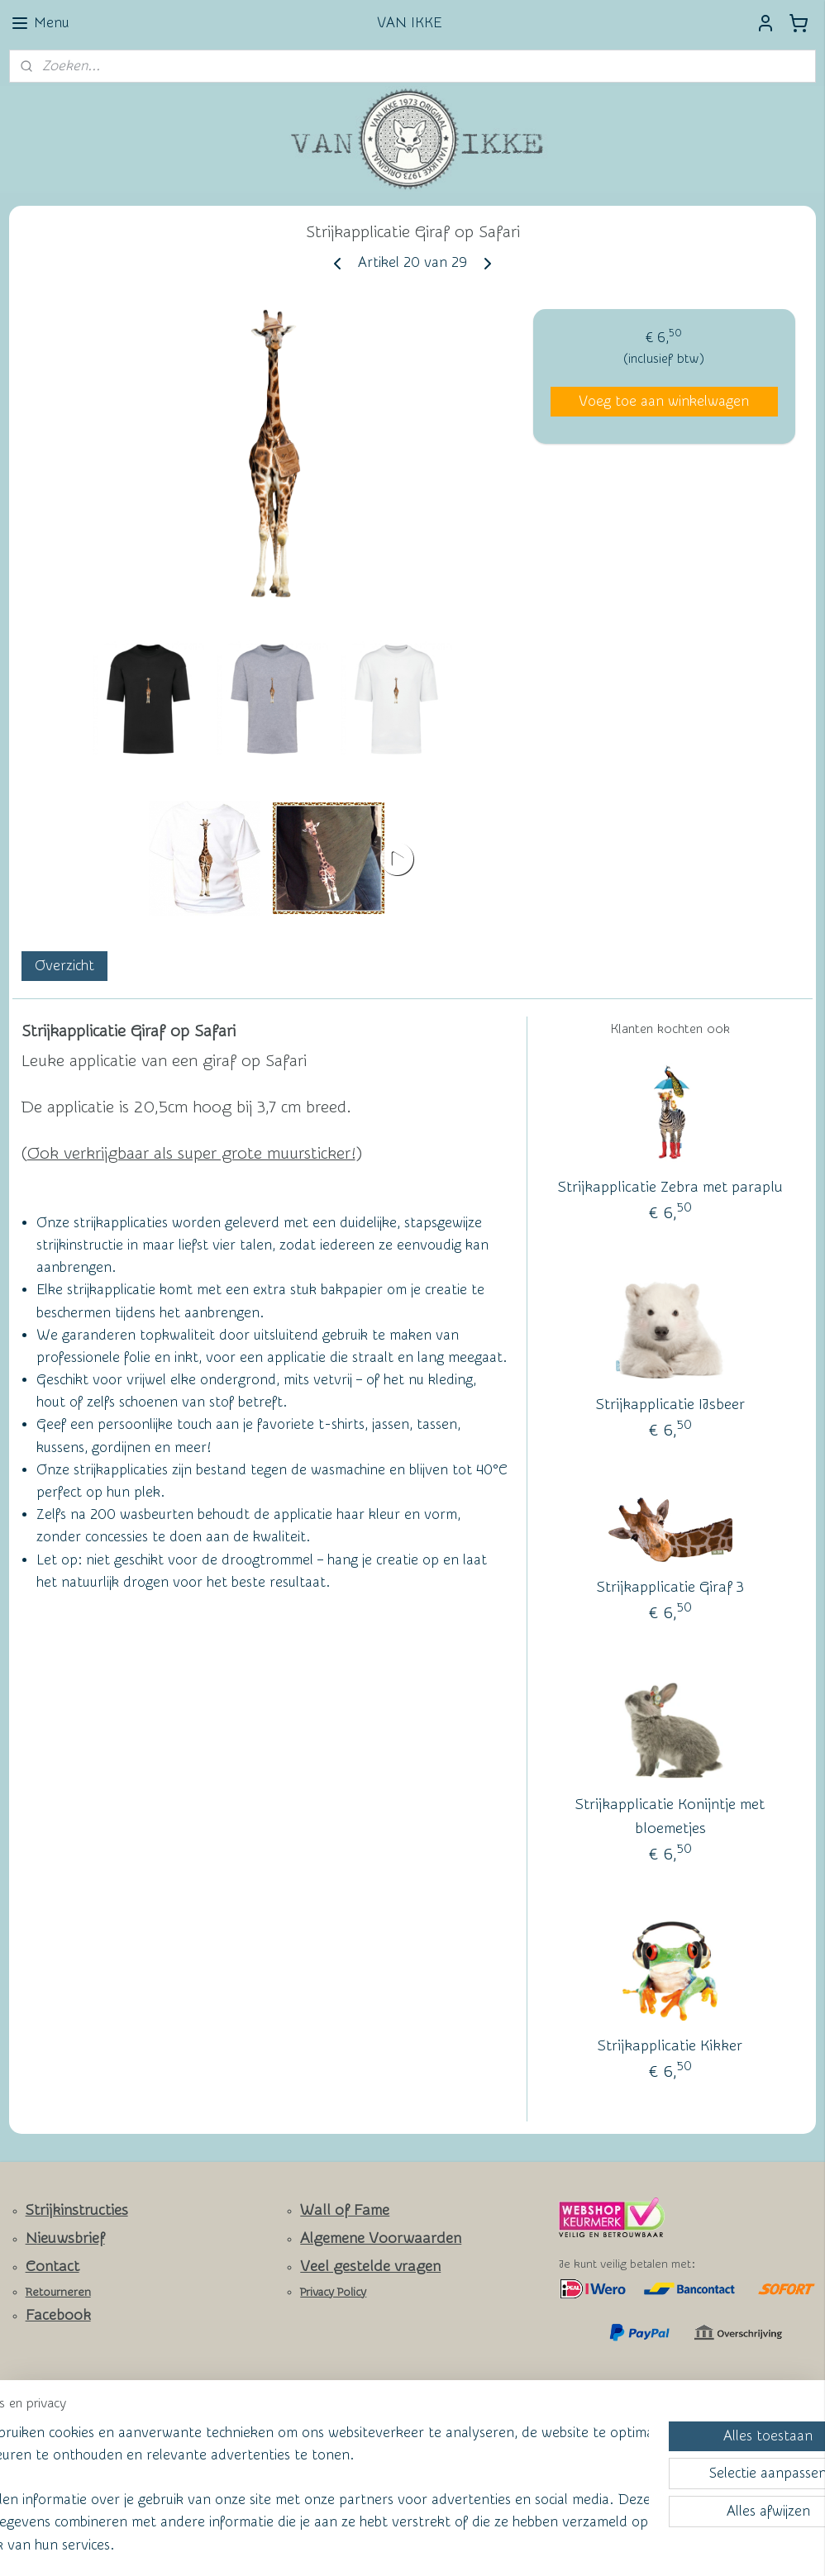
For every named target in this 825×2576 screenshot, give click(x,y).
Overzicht (64, 965)
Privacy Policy (333, 2292)
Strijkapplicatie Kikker (670, 2046)
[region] (303, 2476)
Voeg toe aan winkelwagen (664, 400)
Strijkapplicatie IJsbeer (670, 1404)
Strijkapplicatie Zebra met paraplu (670, 1187)
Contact (52, 2266)
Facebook (58, 2315)
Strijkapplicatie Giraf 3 (670, 1587)
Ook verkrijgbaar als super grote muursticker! (191, 1153)
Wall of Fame (344, 2210)
